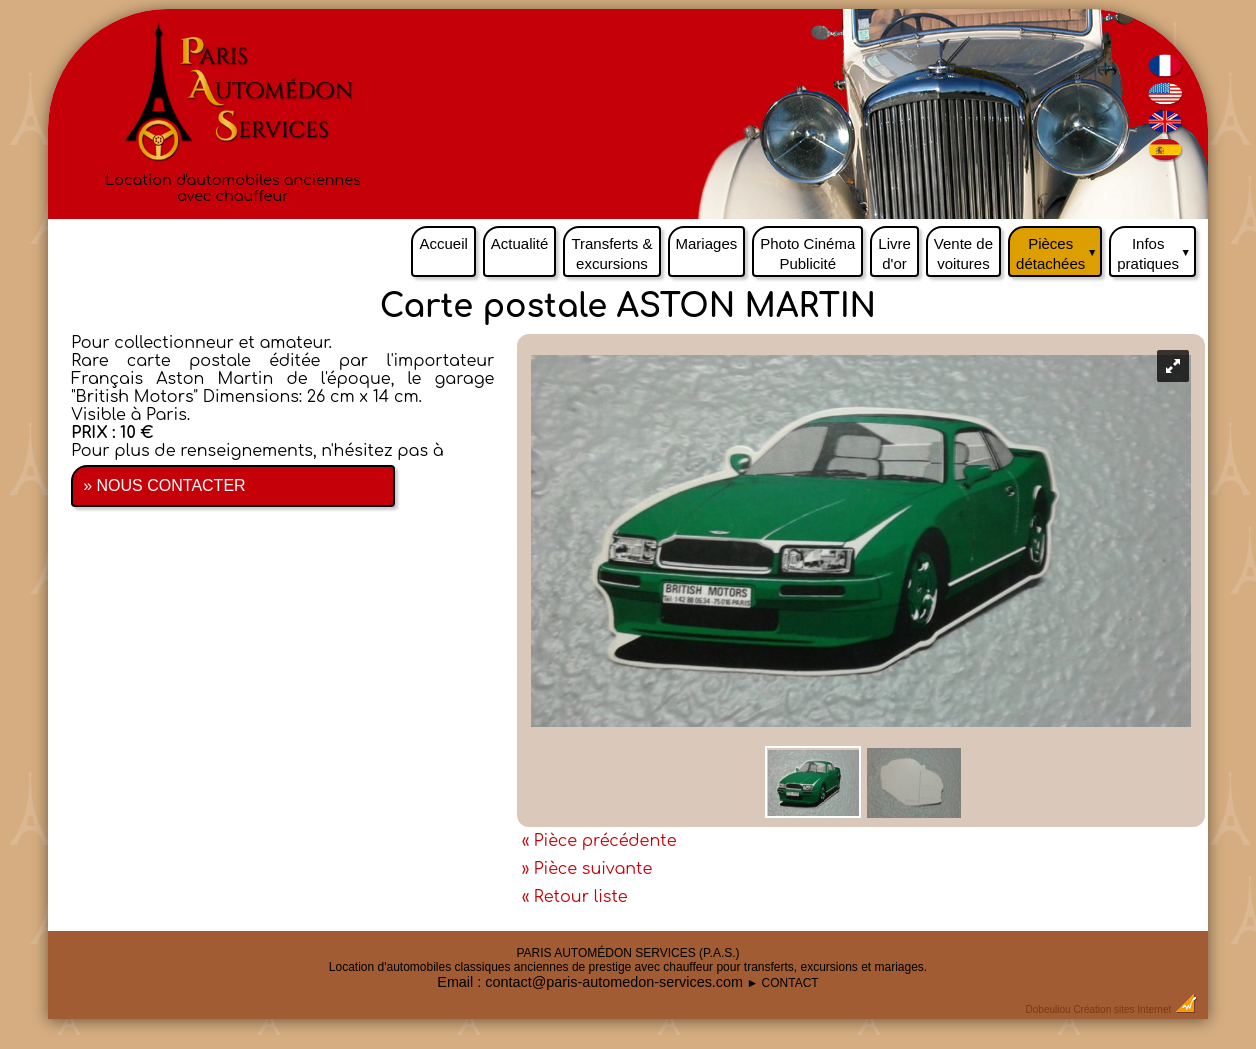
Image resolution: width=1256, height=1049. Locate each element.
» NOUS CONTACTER (164, 485)
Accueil (443, 243)
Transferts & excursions (611, 253)
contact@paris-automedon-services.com (614, 982)
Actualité (520, 243)
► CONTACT (782, 983)
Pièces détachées (1059, 249)
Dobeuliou (1048, 1009)
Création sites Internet (1122, 1009)
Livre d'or (894, 253)
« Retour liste (575, 897)
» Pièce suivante (587, 869)
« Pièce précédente (599, 841)
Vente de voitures (963, 253)
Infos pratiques (1156, 249)
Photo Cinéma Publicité (807, 253)
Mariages (707, 243)
